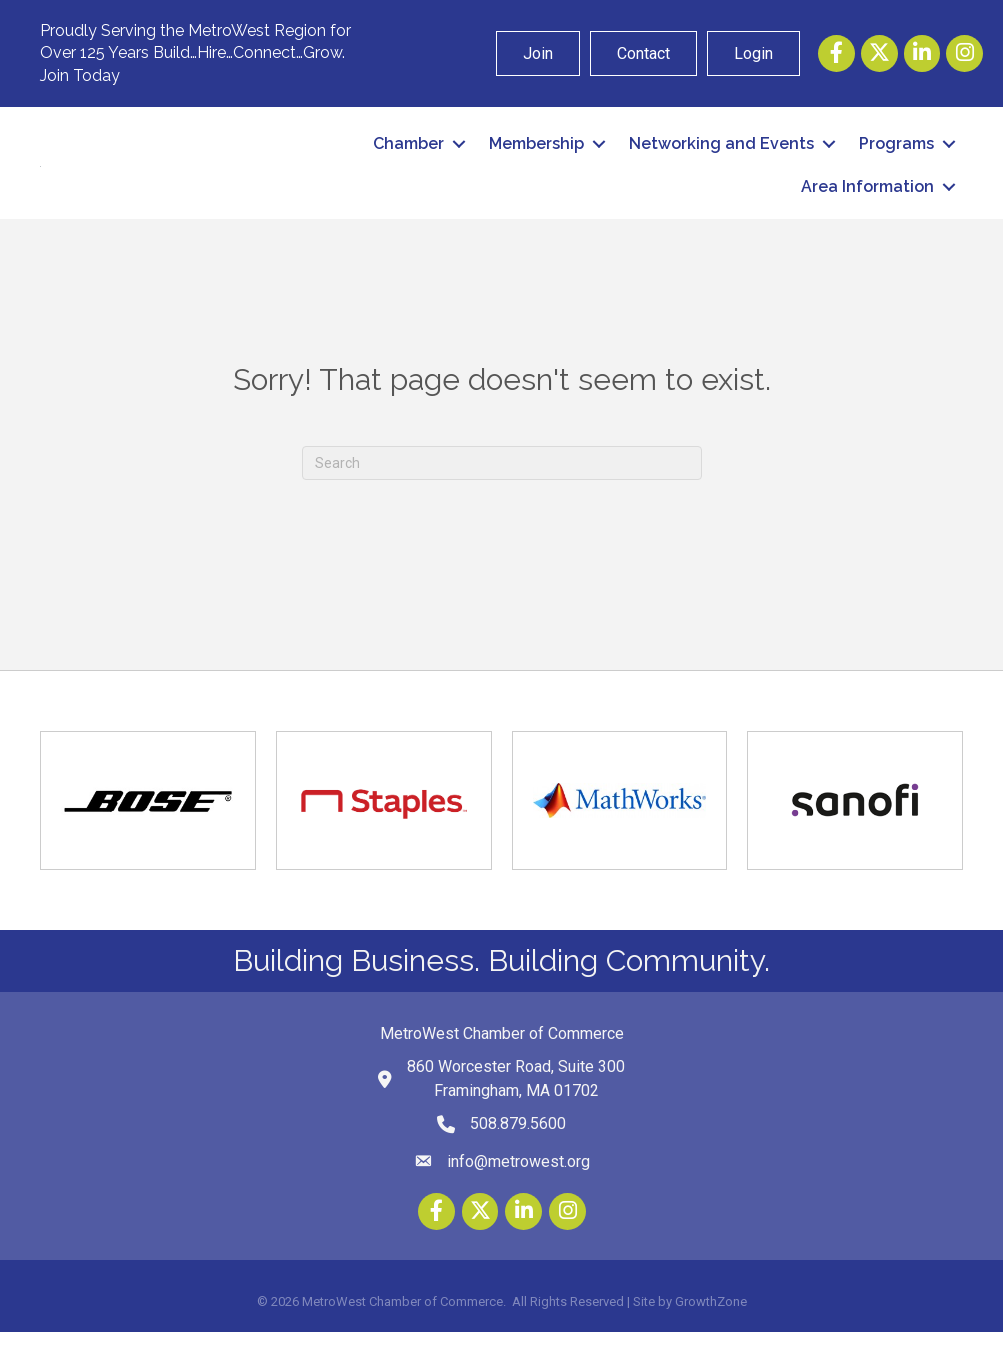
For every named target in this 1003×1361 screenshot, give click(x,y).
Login (753, 53)
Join (538, 53)
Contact (643, 53)
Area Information (867, 201)
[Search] (502, 491)
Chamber (408, 158)
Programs (896, 158)
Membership (536, 158)
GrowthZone (711, 1330)
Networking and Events (721, 158)
